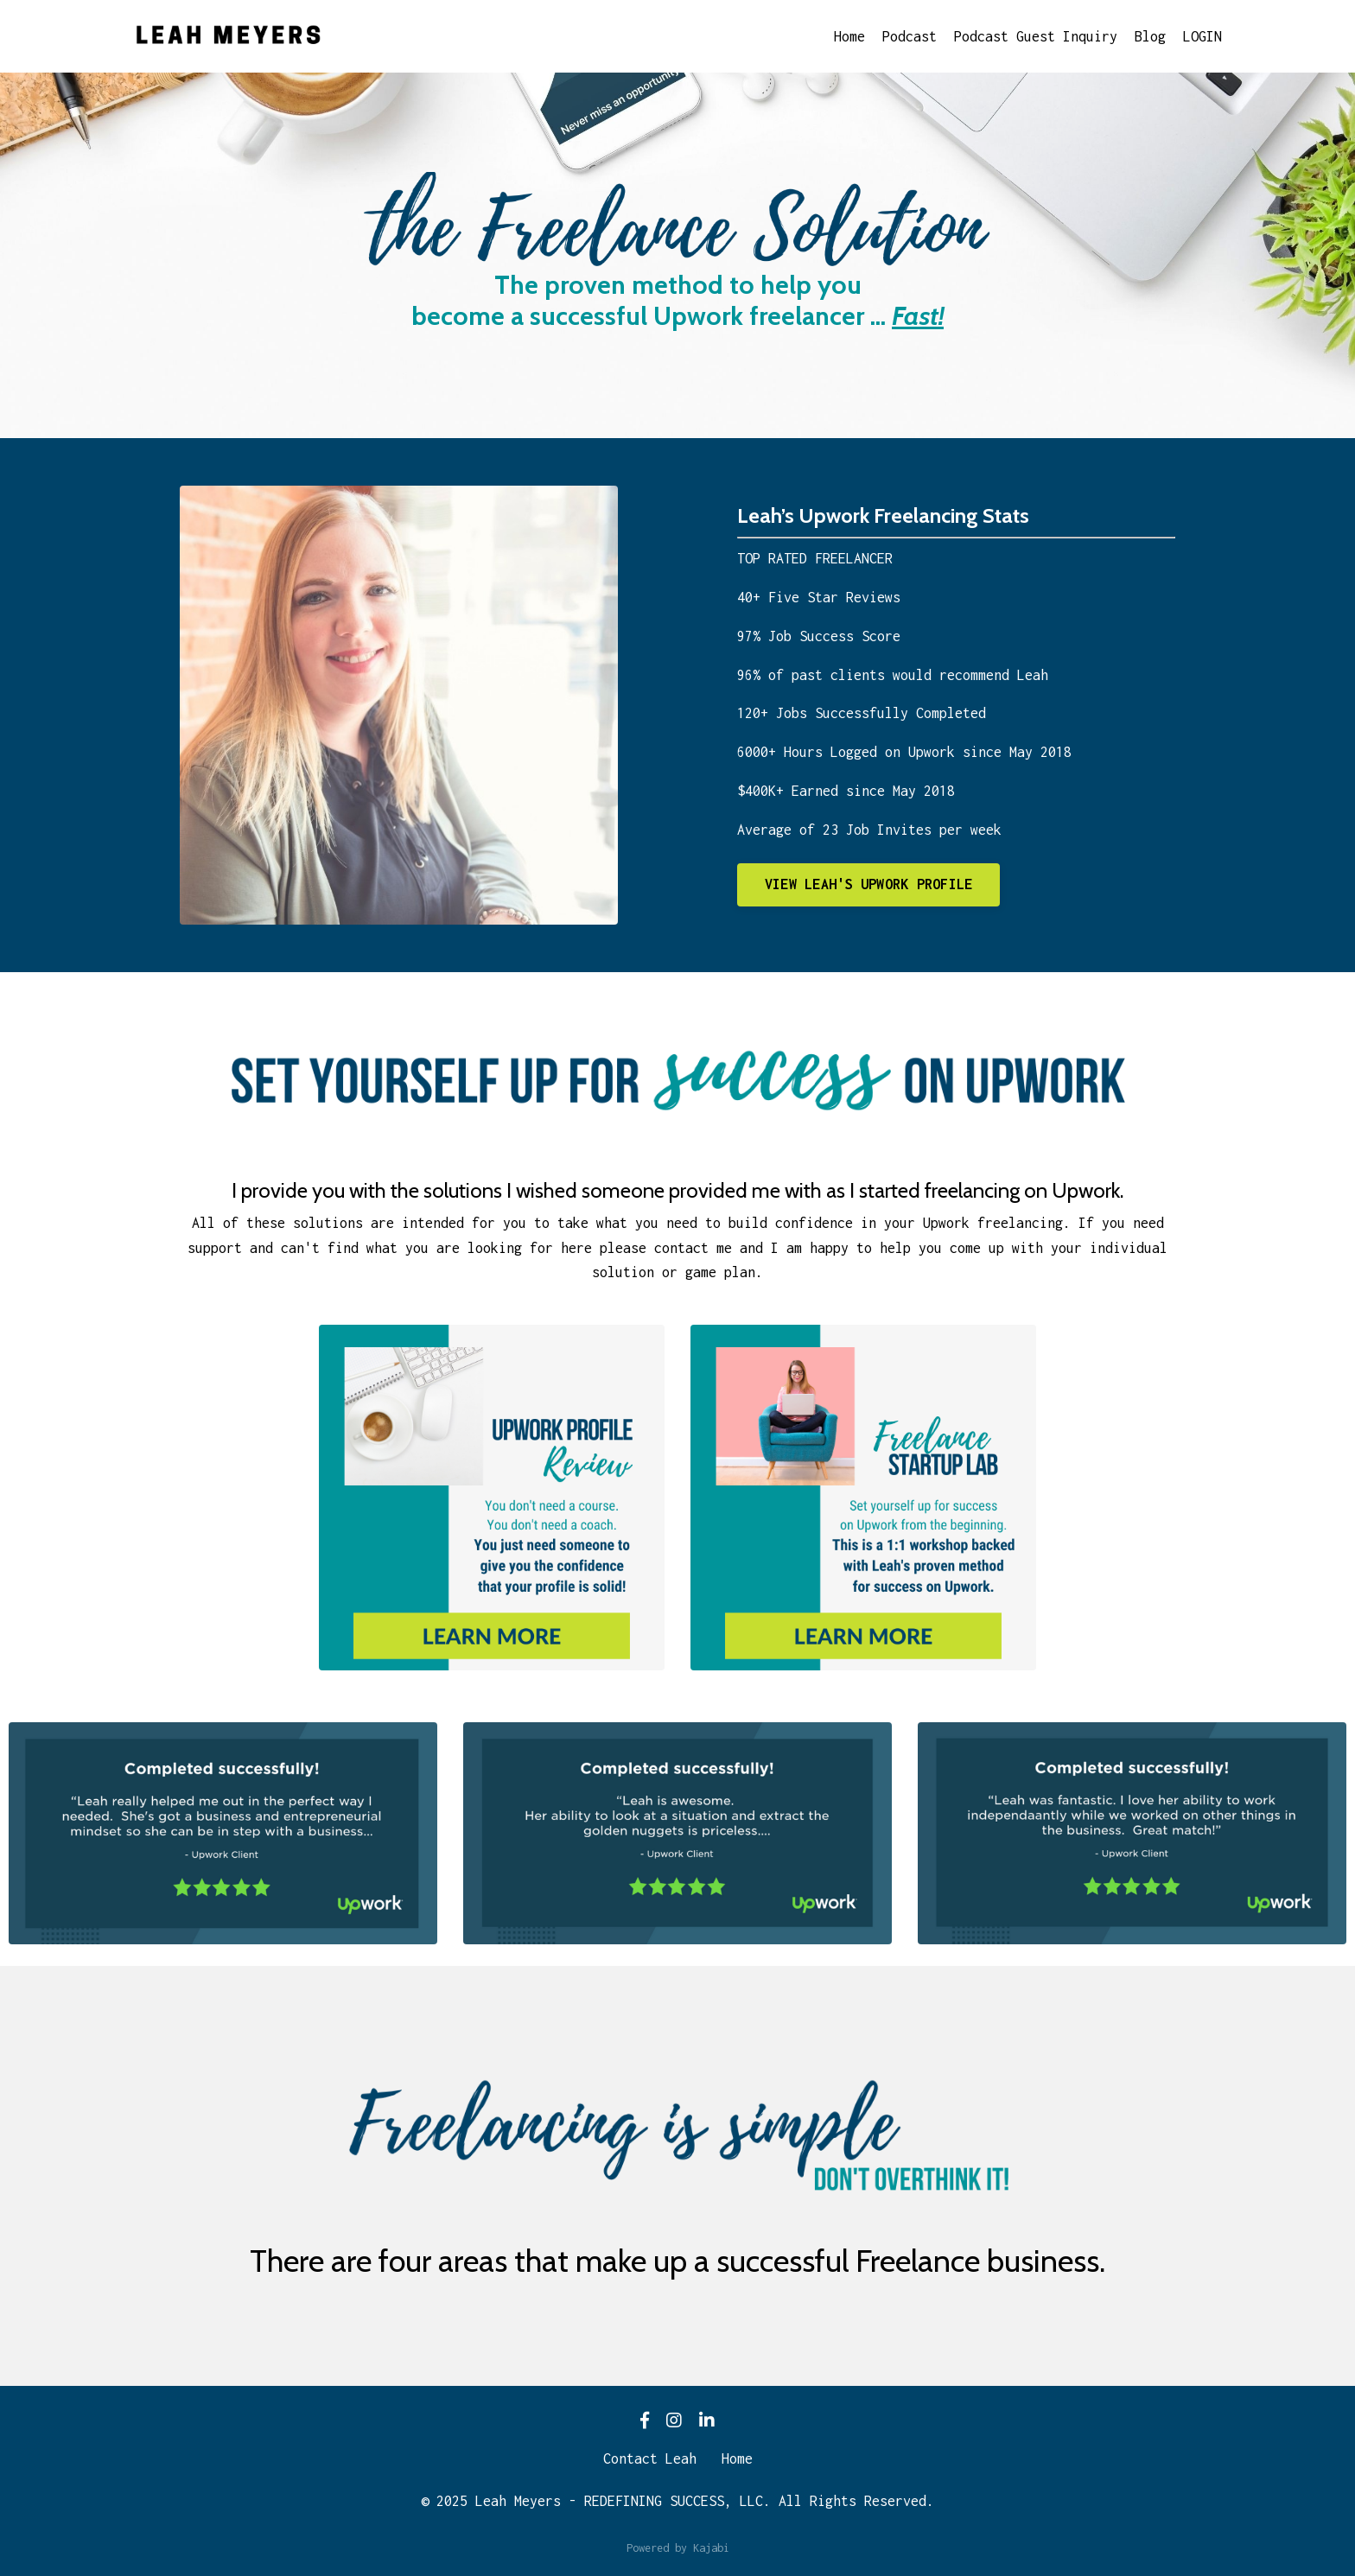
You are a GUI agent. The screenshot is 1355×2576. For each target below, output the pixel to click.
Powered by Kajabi (678, 2547)
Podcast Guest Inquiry (1035, 36)
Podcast (909, 36)
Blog (1150, 36)
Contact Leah (650, 2458)
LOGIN (1202, 36)
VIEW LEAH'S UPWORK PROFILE (869, 884)
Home (849, 36)
